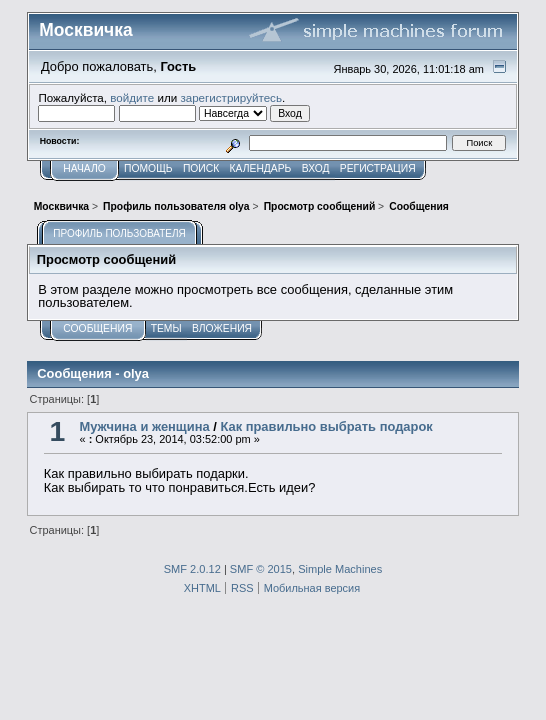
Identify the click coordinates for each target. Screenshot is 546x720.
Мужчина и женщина (144, 426)
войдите (132, 97)
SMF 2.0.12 (192, 569)
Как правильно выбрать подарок (326, 426)
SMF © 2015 (261, 569)
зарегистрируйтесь (231, 97)
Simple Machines (340, 569)
